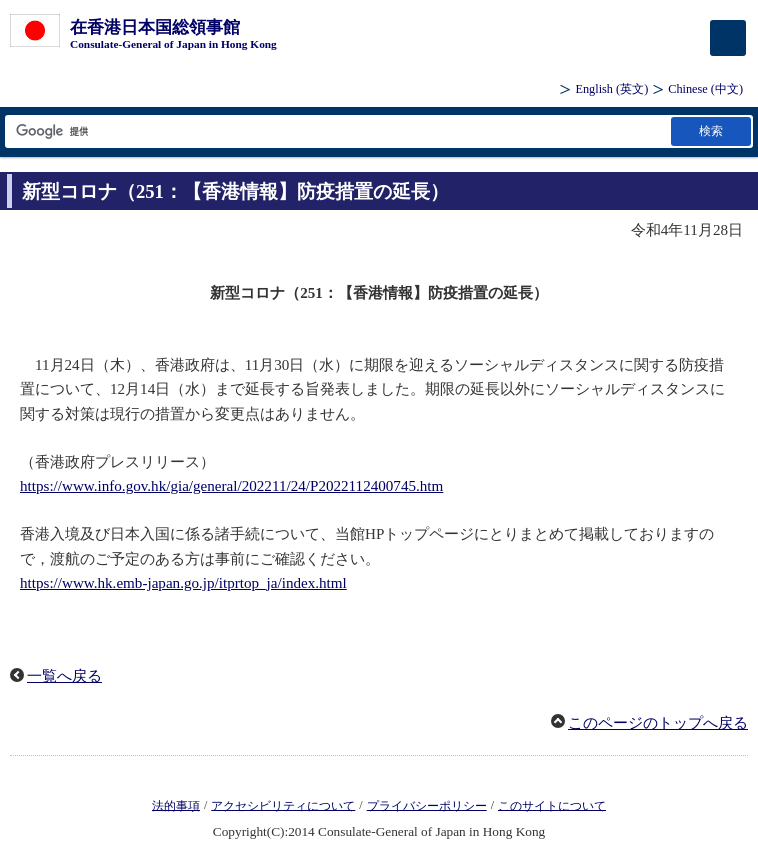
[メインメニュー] (728, 38)
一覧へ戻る (64, 676)
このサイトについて (552, 805)
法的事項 (176, 805)
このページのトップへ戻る (658, 723)
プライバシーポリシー (427, 805)
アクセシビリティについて (283, 805)
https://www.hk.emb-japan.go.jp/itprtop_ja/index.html (183, 583)
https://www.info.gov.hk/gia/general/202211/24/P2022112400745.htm (231, 486)
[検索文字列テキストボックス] (336, 131)
